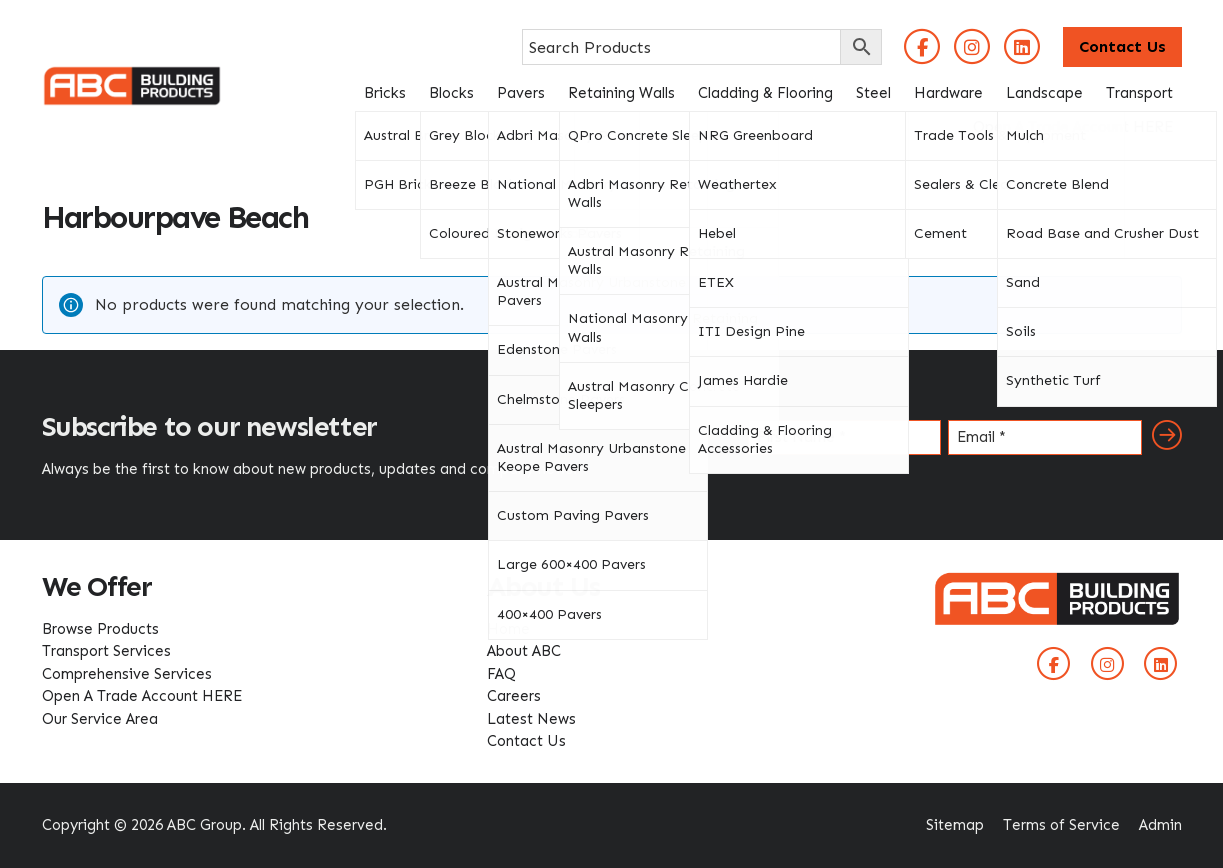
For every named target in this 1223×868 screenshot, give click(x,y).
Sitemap (955, 825)
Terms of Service (1061, 825)
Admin (1160, 825)
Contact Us (1122, 46)
